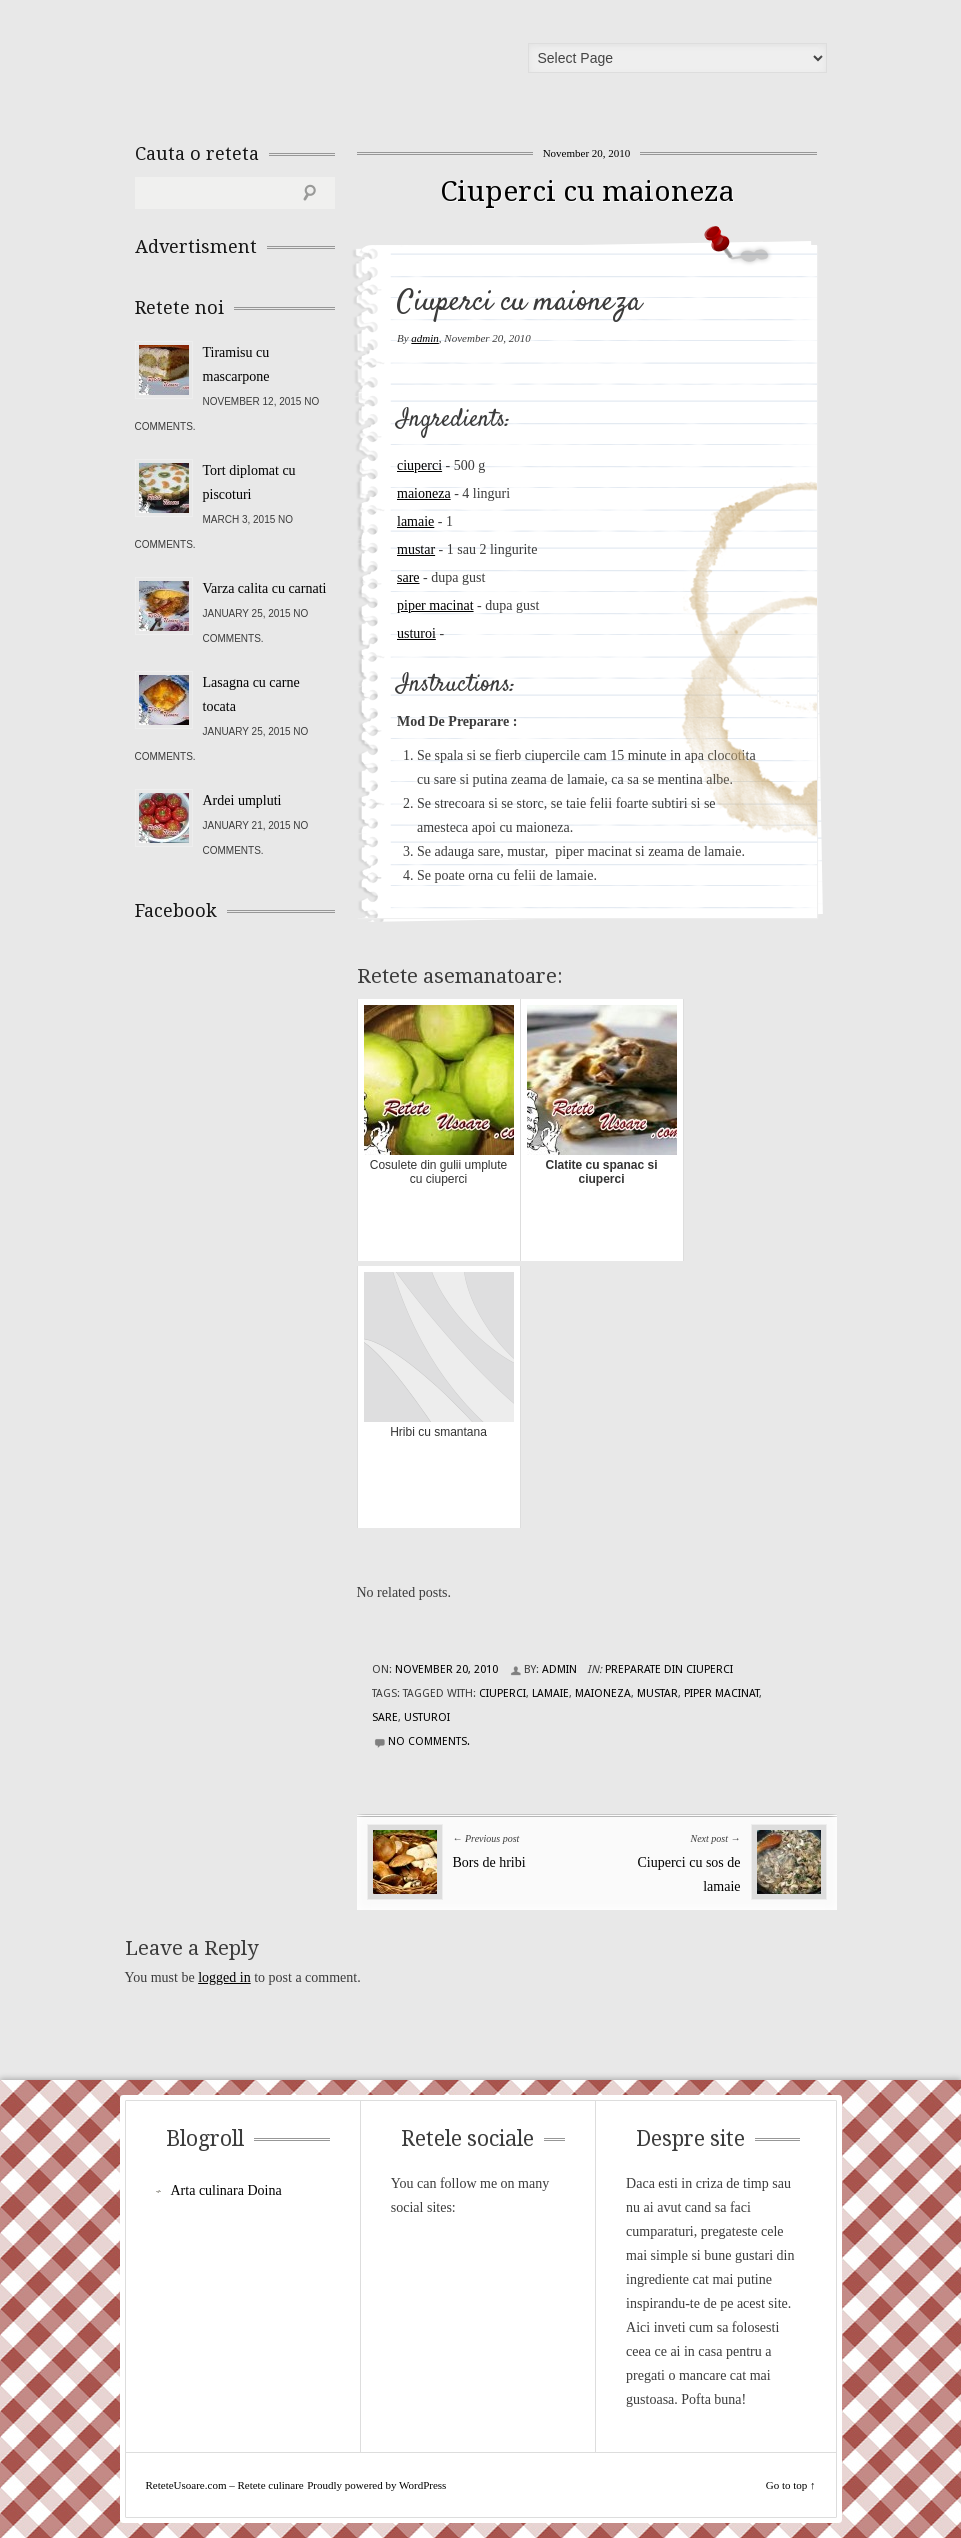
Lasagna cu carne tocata (251, 694)
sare (408, 577)
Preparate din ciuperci (669, 1669)
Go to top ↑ (791, 2485)
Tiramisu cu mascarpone (236, 364)
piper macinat (435, 605)
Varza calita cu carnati (265, 588)
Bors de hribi (489, 1862)
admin (425, 338)
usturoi (416, 633)
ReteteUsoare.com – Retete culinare (279, 63)
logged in (224, 1977)
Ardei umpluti (242, 800)
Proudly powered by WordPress (376, 2485)
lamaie (415, 521)
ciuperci (419, 465)
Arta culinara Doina (226, 2190)
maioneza (424, 493)
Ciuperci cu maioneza (587, 191)
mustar (416, 549)
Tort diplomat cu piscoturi (249, 482)
